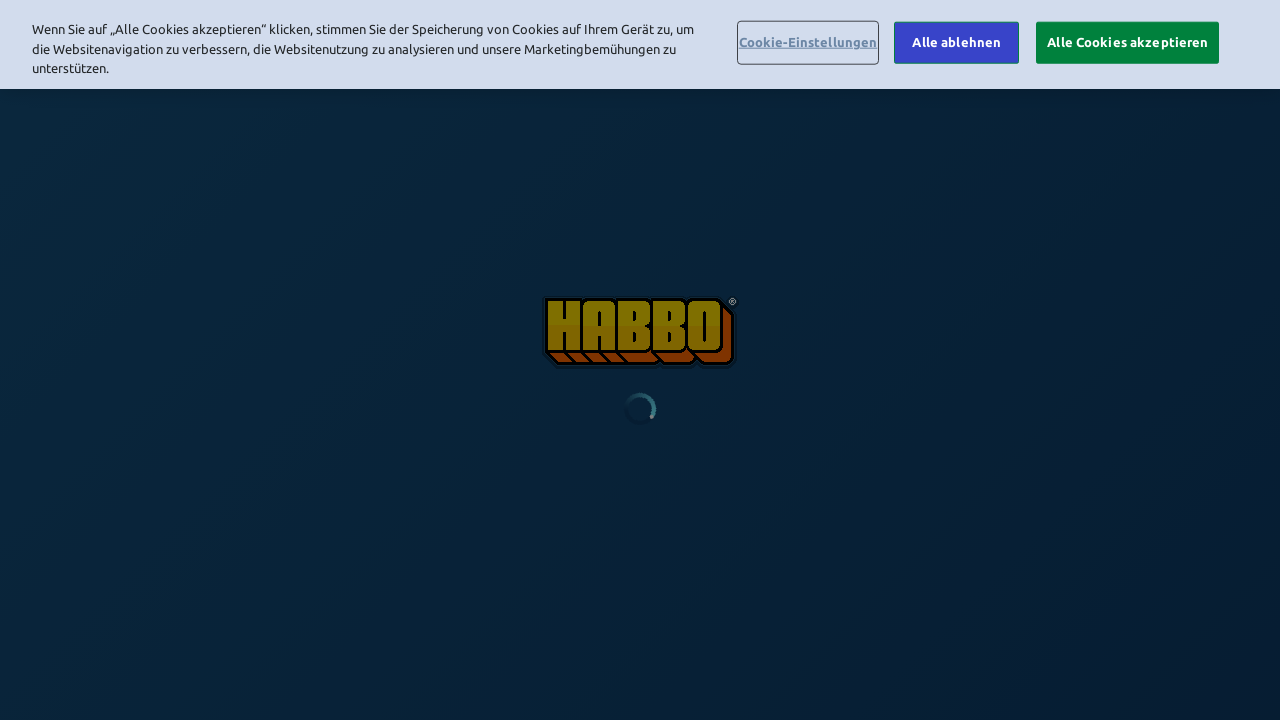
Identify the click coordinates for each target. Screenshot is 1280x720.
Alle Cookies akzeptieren (1127, 38)
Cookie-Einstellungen (808, 38)
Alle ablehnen (956, 38)
